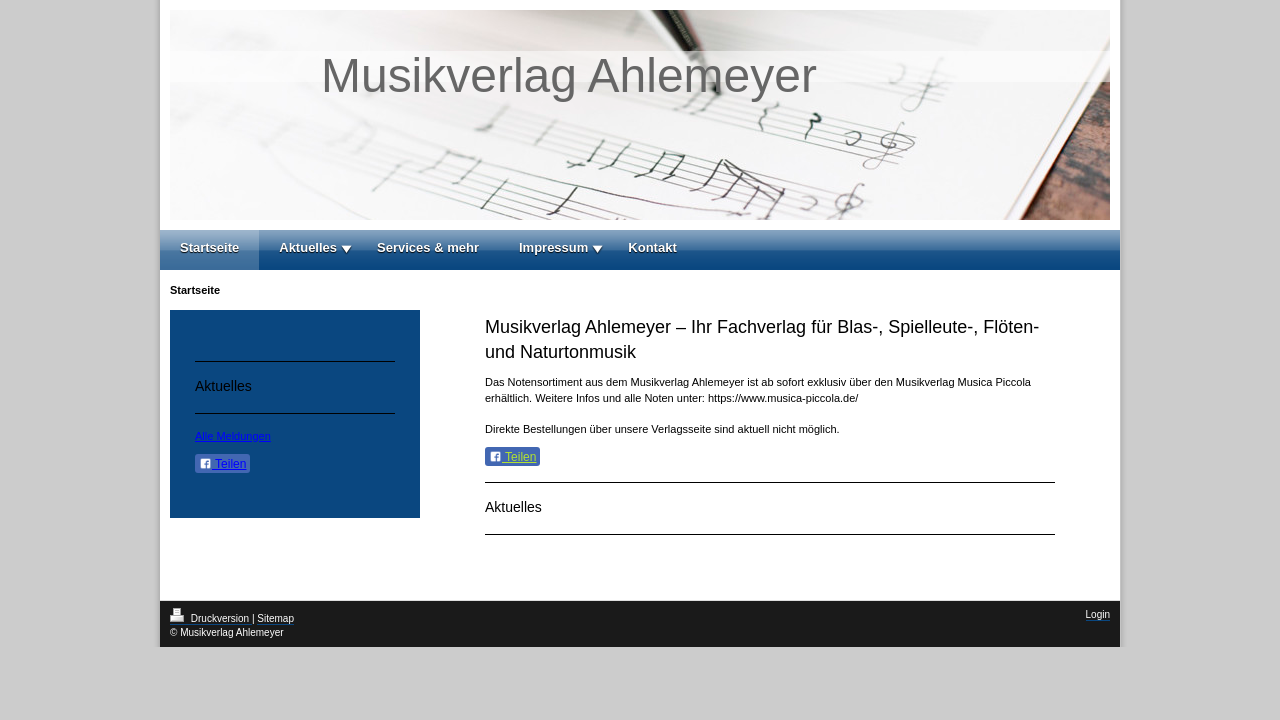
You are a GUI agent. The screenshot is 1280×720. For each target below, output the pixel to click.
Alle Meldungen (233, 436)
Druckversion (211, 618)
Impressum (553, 247)
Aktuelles (308, 247)
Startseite (209, 247)
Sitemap (275, 618)
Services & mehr (428, 247)
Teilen (512, 457)
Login (1098, 614)
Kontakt (652, 247)
